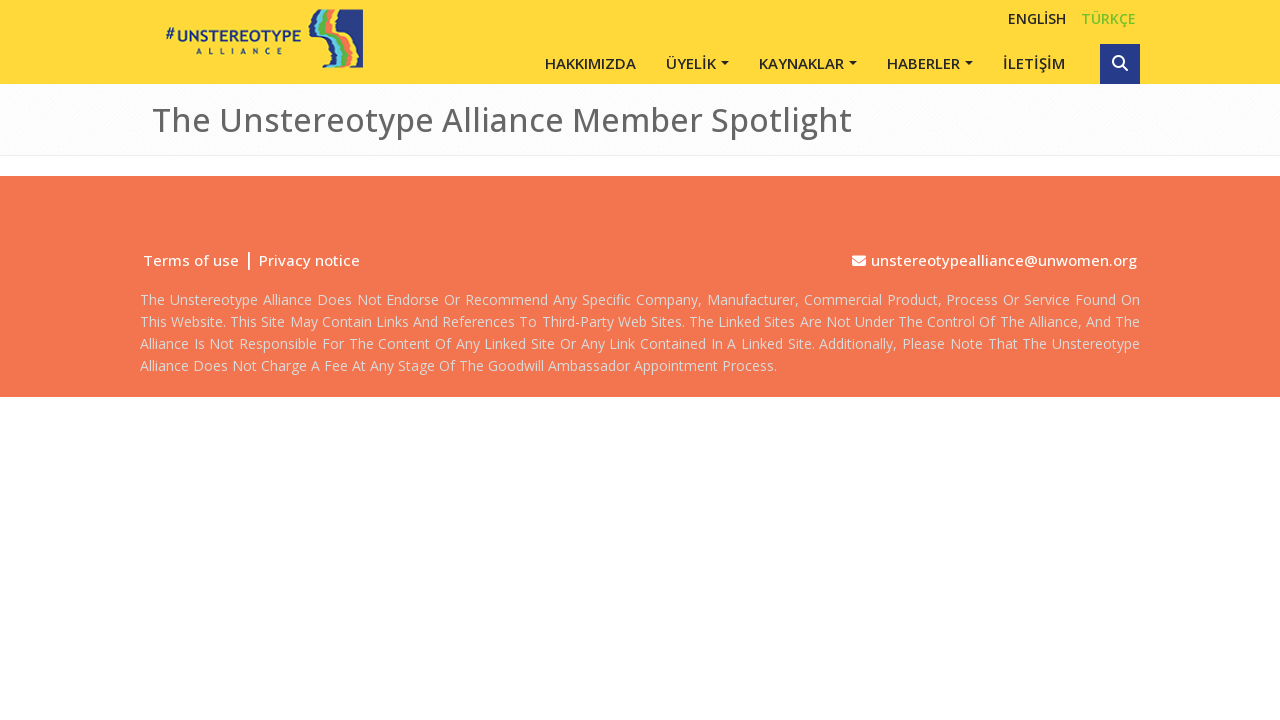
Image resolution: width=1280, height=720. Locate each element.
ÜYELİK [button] (691, 63)
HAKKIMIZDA (590, 63)
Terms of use (191, 260)
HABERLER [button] (923, 63)
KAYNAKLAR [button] (801, 63)
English (1037, 18)
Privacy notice (309, 260)
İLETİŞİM (1034, 63)
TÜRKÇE (1108, 18)
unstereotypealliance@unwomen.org (1004, 260)
